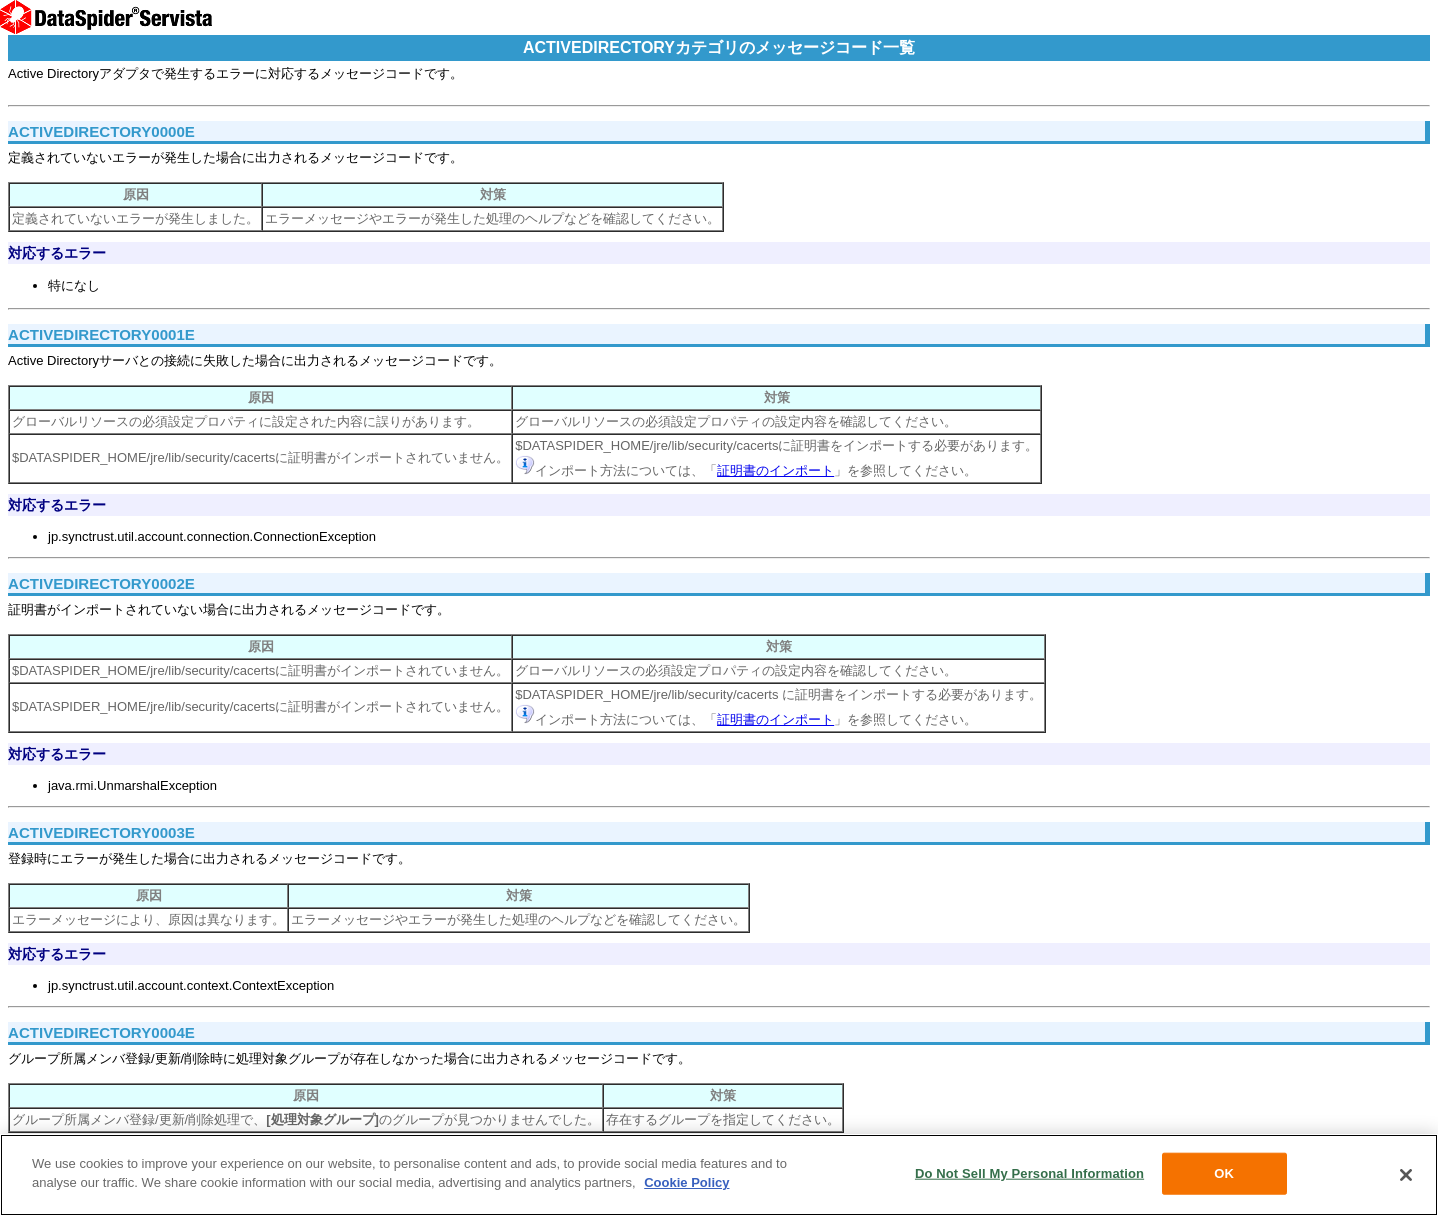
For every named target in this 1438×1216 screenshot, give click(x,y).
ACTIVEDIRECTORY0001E (101, 334)
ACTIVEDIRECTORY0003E (101, 832)
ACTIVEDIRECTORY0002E (101, 583)
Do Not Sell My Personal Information (1029, 1173)
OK (1224, 1173)
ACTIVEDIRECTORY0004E (101, 1032)
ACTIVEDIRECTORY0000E (101, 131)
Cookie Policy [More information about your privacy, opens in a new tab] (686, 1182)
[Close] (1406, 1175)
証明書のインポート (775, 470)
